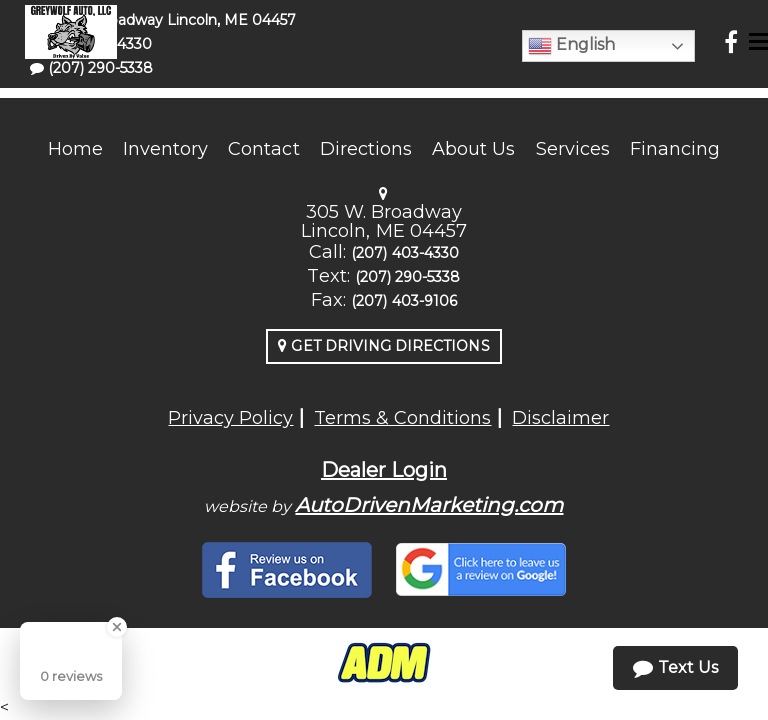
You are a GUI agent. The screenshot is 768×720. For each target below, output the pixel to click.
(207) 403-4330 (405, 253)
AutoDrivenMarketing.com (429, 505)
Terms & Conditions (402, 418)
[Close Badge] (117, 627)
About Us (473, 149)
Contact (263, 149)
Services (573, 149)
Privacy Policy (230, 418)
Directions (366, 149)
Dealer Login (384, 470)
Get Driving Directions (383, 346)
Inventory (165, 149)
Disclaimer (560, 418)
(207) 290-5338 (408, 277)
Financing (675, 149)
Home (75, 149)
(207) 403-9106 (404, 301)
